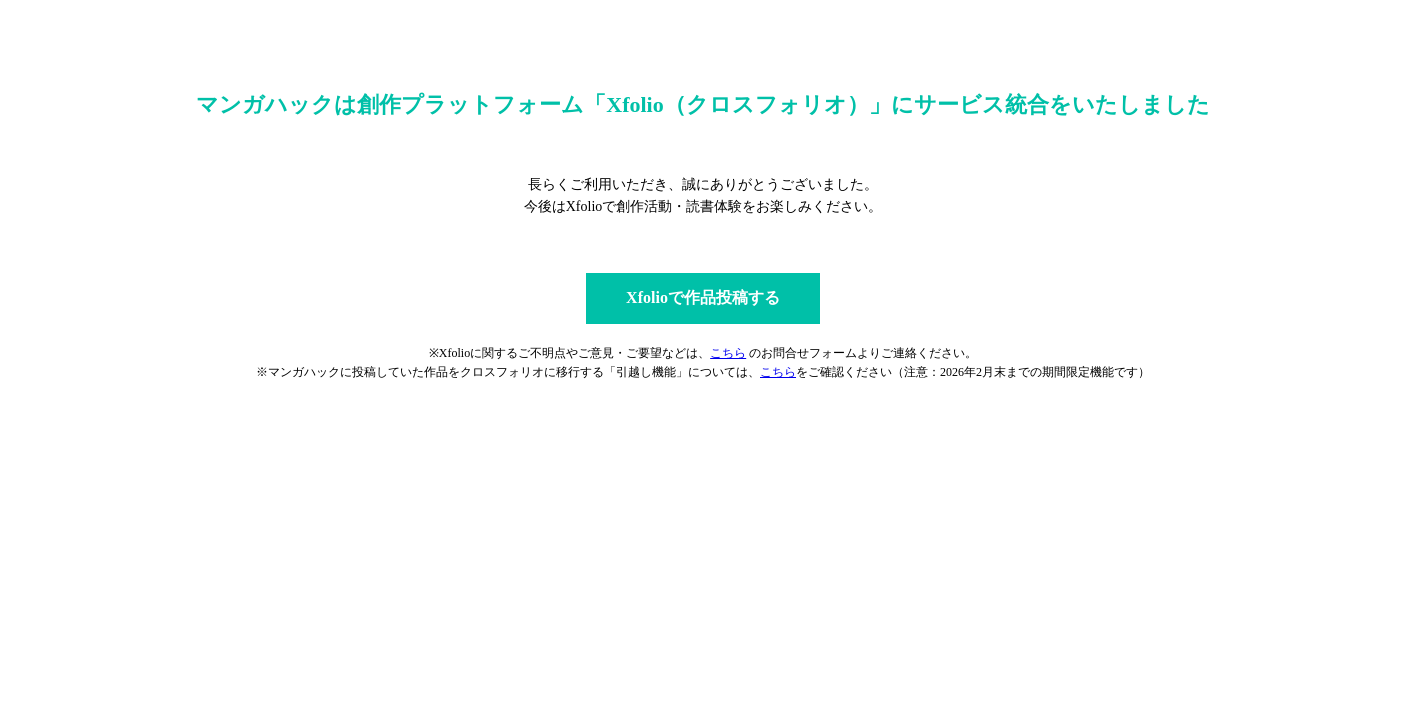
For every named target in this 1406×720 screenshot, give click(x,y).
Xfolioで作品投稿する (703, 297)
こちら (728, 353)
